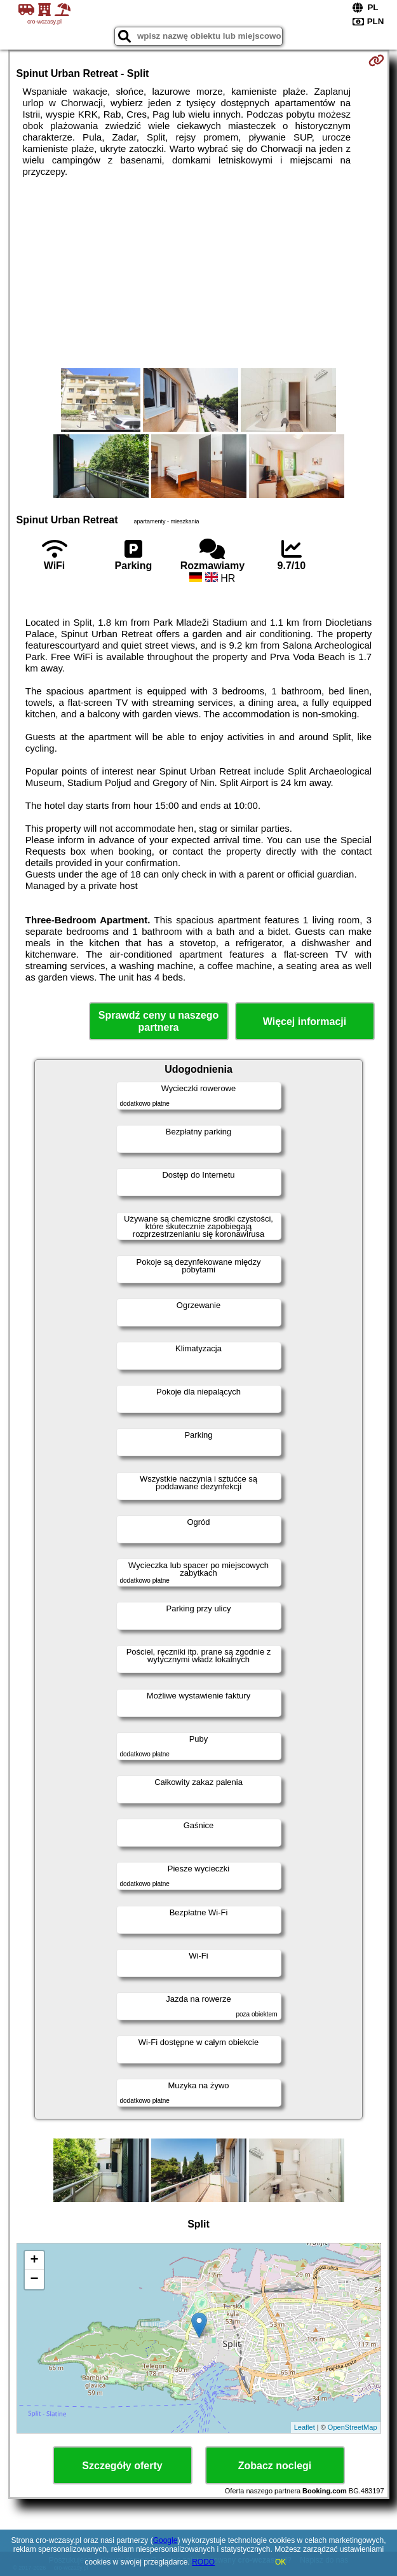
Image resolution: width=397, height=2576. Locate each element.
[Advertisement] (199, 273)
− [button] (34, 2279)
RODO (203, 2562)
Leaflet (304, 2427)
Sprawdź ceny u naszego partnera (158, 1021)
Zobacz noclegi (275, 2465)
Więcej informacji (304, 1021)
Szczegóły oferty (122, 2465)
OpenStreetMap (352, 2427)
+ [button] (34, 2260)
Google (165, 2540)
